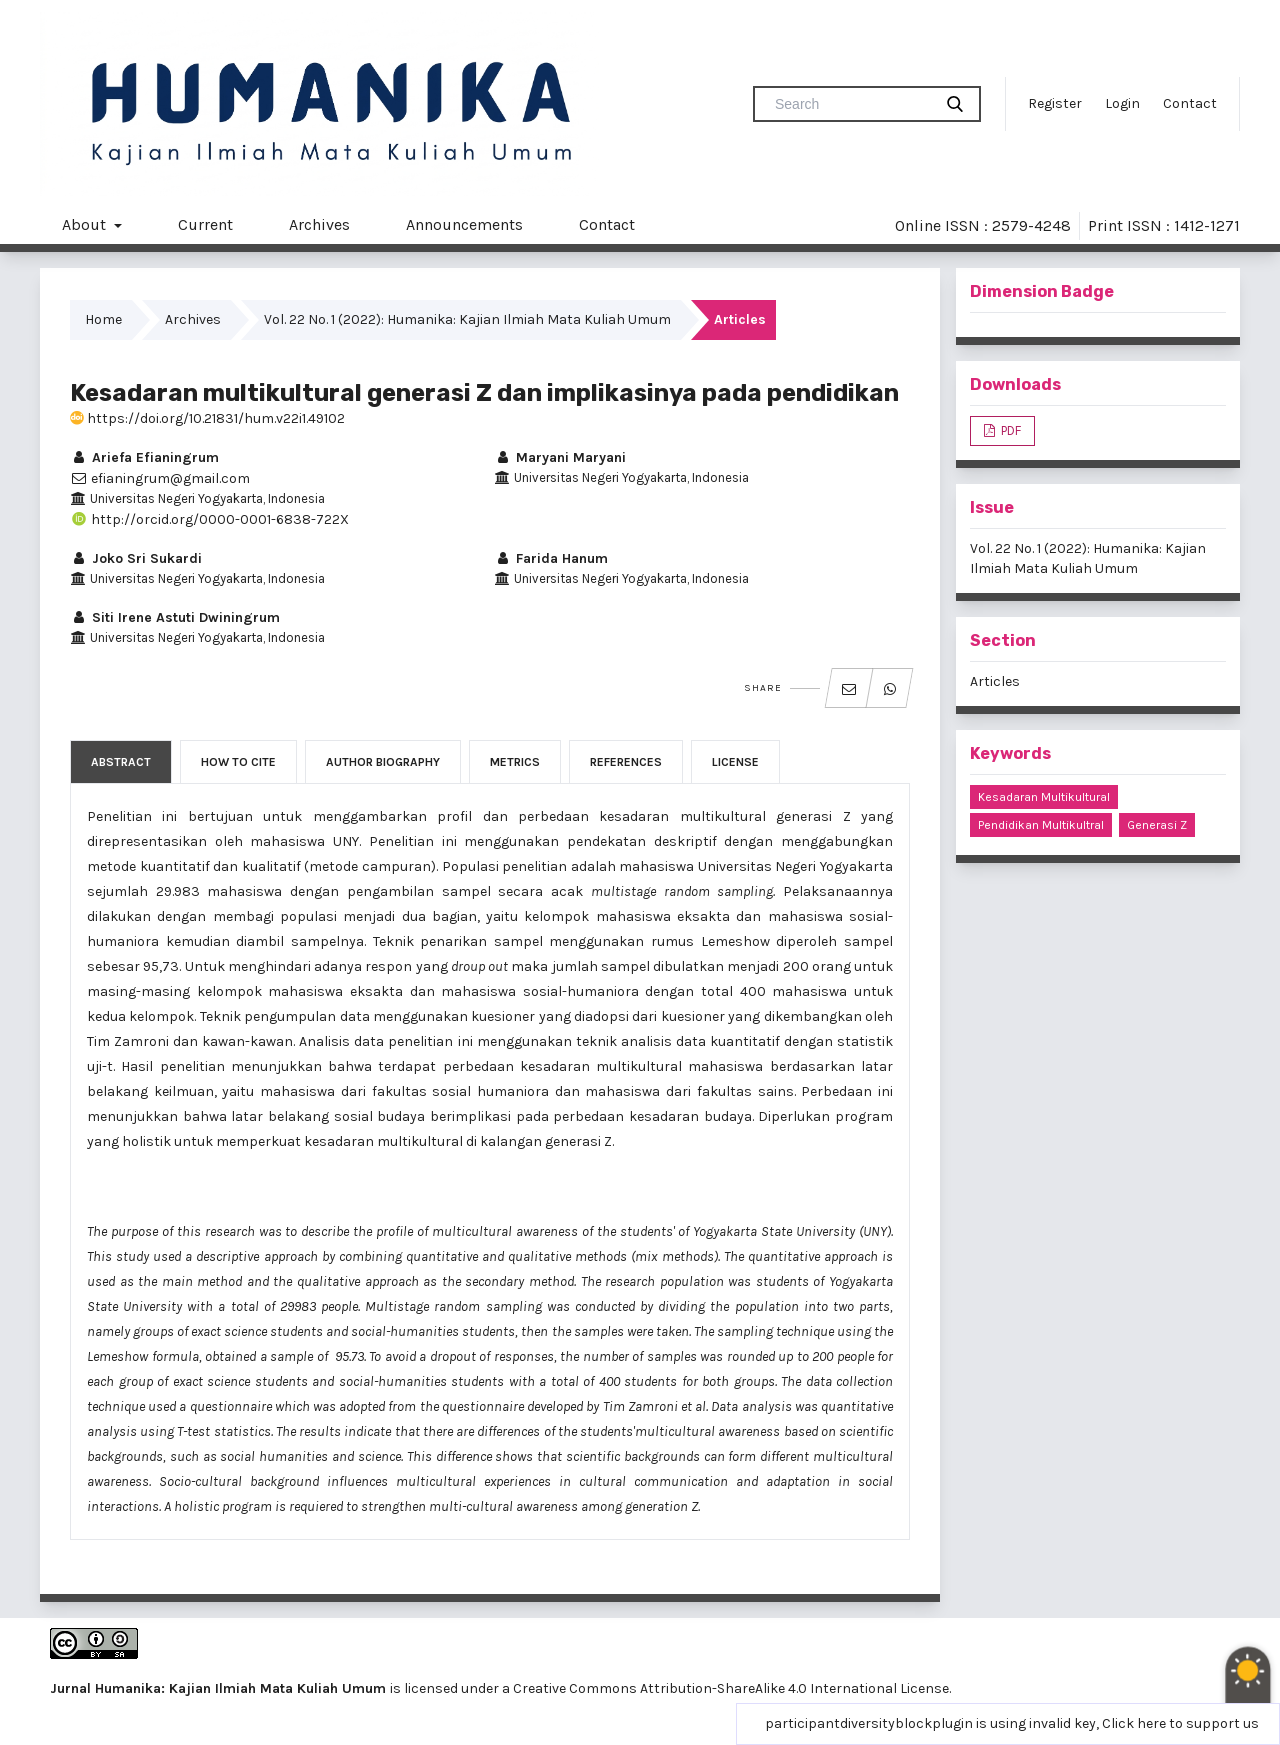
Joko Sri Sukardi (136, 558)
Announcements (464, 224)
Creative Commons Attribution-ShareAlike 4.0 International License (731, 1688)
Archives (319, 224)
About (86, 224)
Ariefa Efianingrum (144, 457)
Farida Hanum (551, 558)
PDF (1009, 430)
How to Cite (238, 762)
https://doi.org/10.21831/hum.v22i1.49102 (207, 418)
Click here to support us (1180, 1723)
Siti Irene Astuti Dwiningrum (175, 617)
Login (1122, 103)
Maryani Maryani (560, 457)
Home (103, 319)
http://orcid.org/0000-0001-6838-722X (209, 519)
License (735, 762)
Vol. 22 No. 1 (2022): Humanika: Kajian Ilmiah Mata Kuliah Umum (467, 319)
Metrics (515, 762)
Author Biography (383, 762)
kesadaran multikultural (1044, 797)
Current (205, 224)
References (626, 762)
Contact (1190, 103)
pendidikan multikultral (1041, 825)
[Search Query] (851, 104)
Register (1055, 103)
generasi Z (1157, 825)
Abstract (121, 762)
